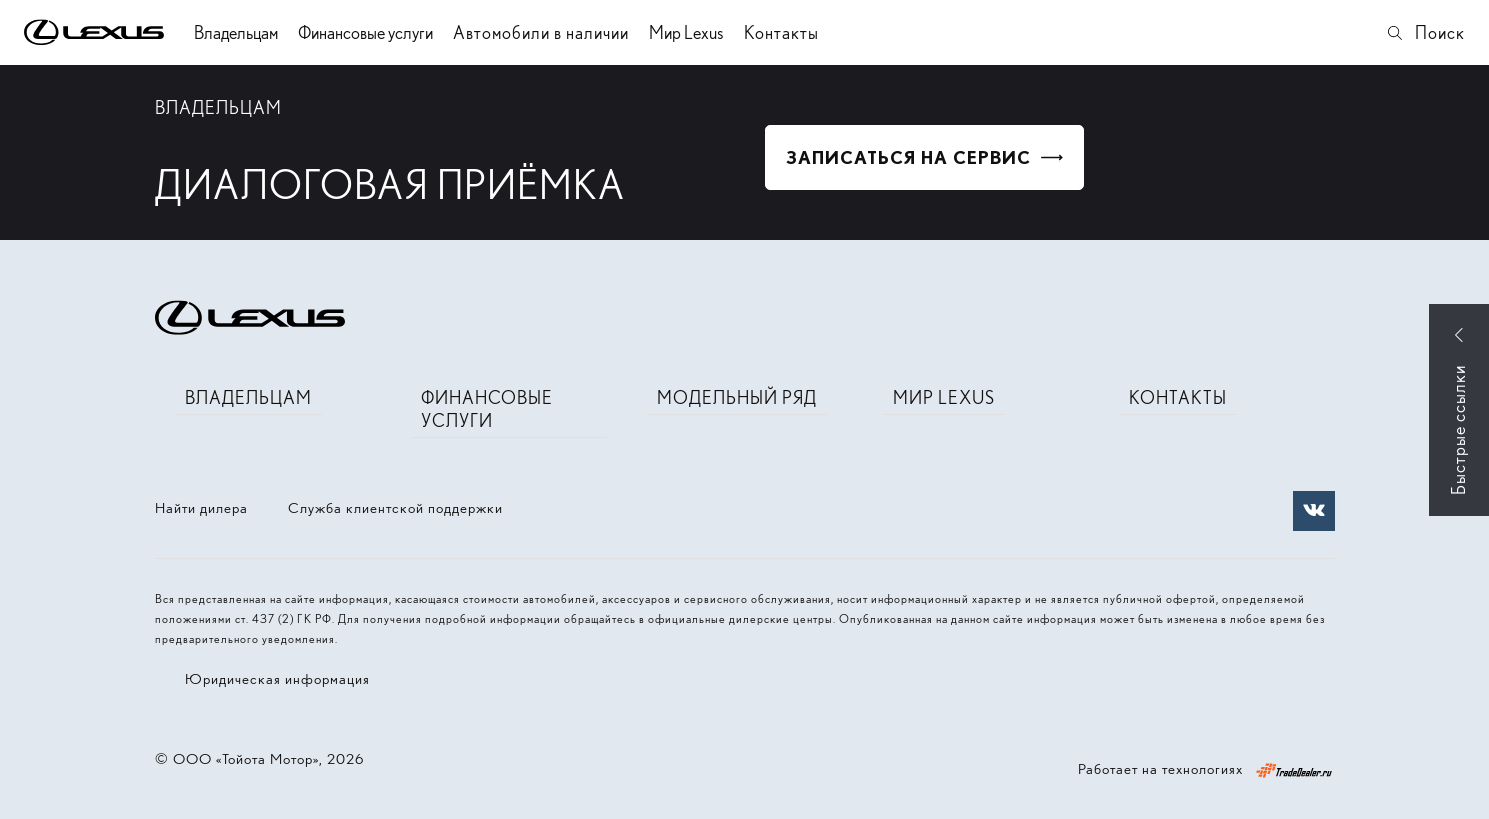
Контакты (781, 32)
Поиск (1425, 32)
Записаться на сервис (908, 157)
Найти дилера (201, 508)
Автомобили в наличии (541, 32)
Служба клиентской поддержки (395, 508)
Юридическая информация (277, 679)
